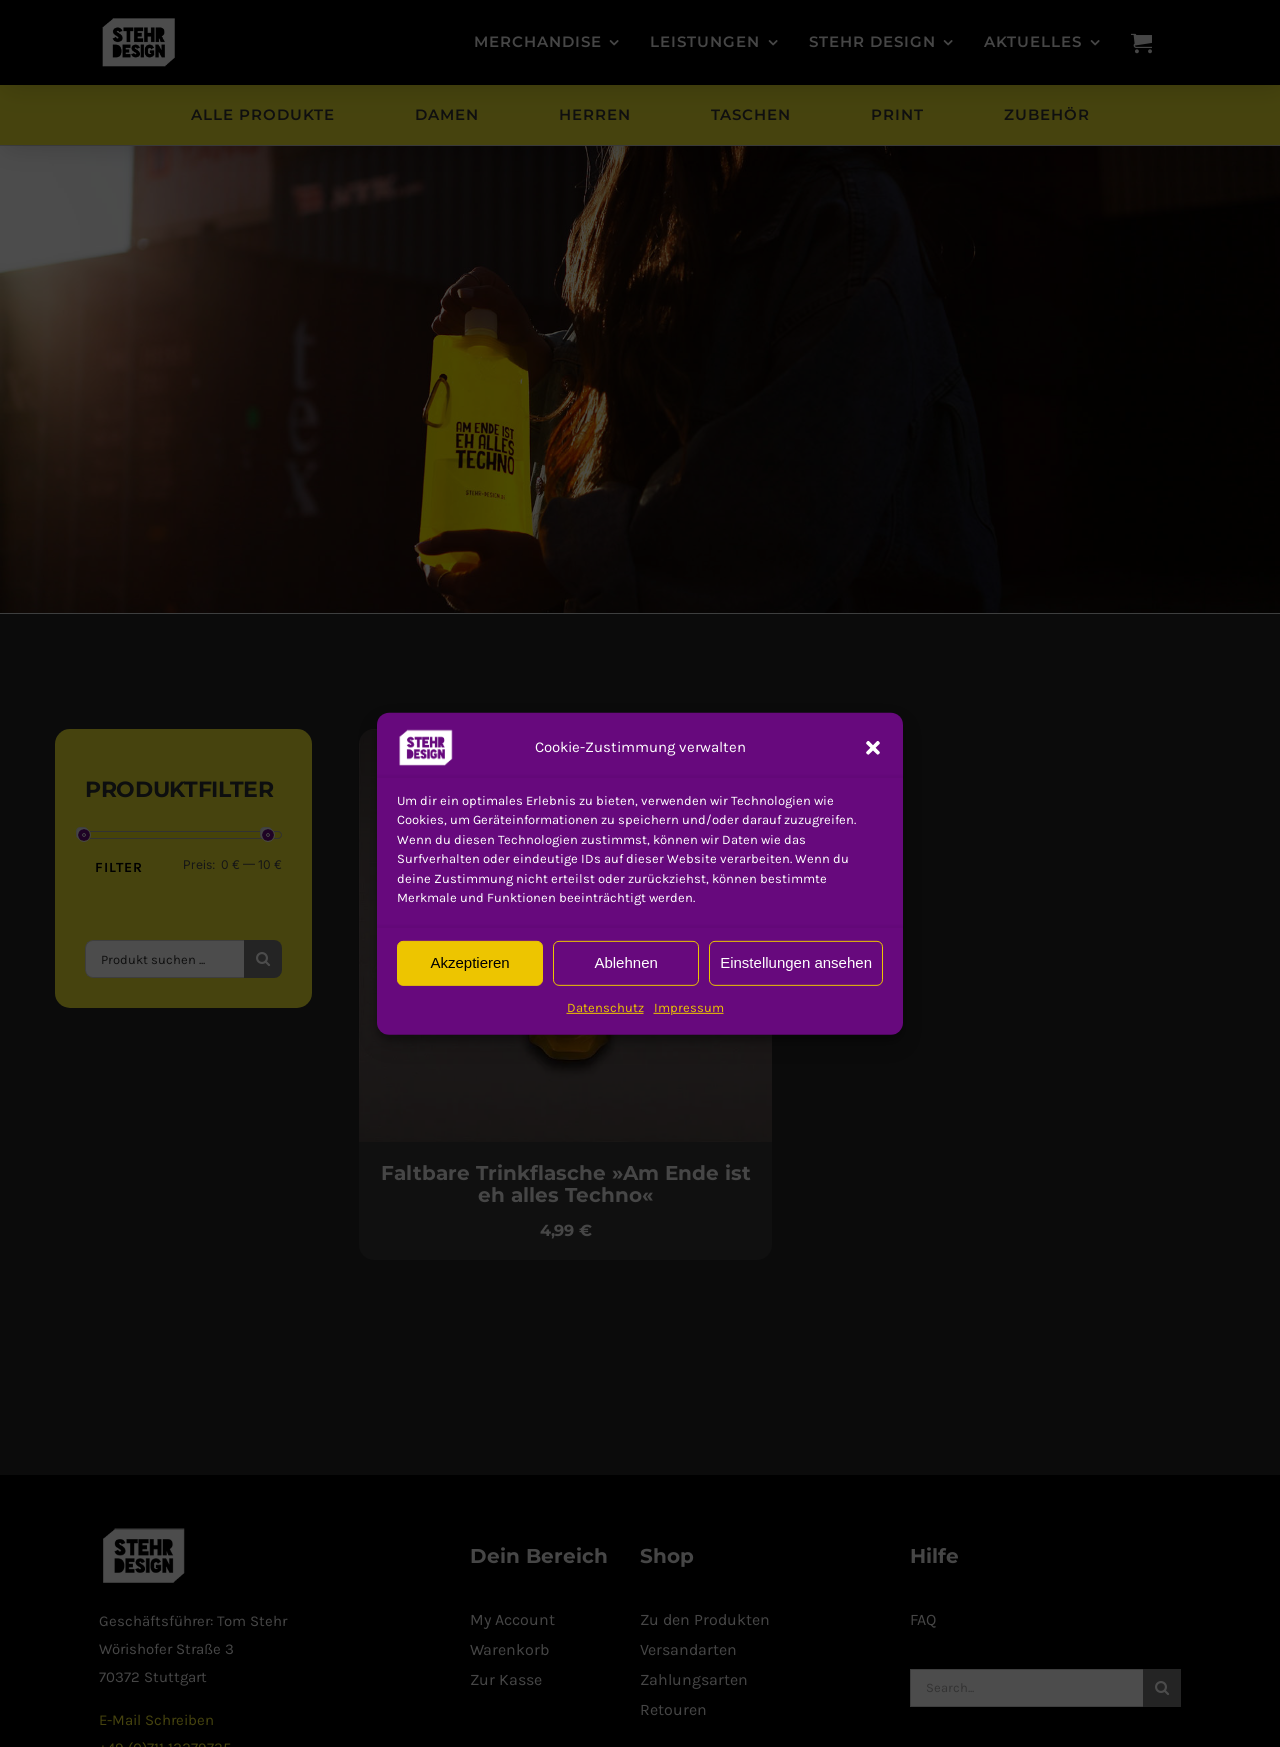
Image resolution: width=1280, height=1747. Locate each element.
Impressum (689, 1006)
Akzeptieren (469, 962)
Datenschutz (605, 1006)
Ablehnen (625, 962)
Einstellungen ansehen (796, 962)
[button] (426, 747)
